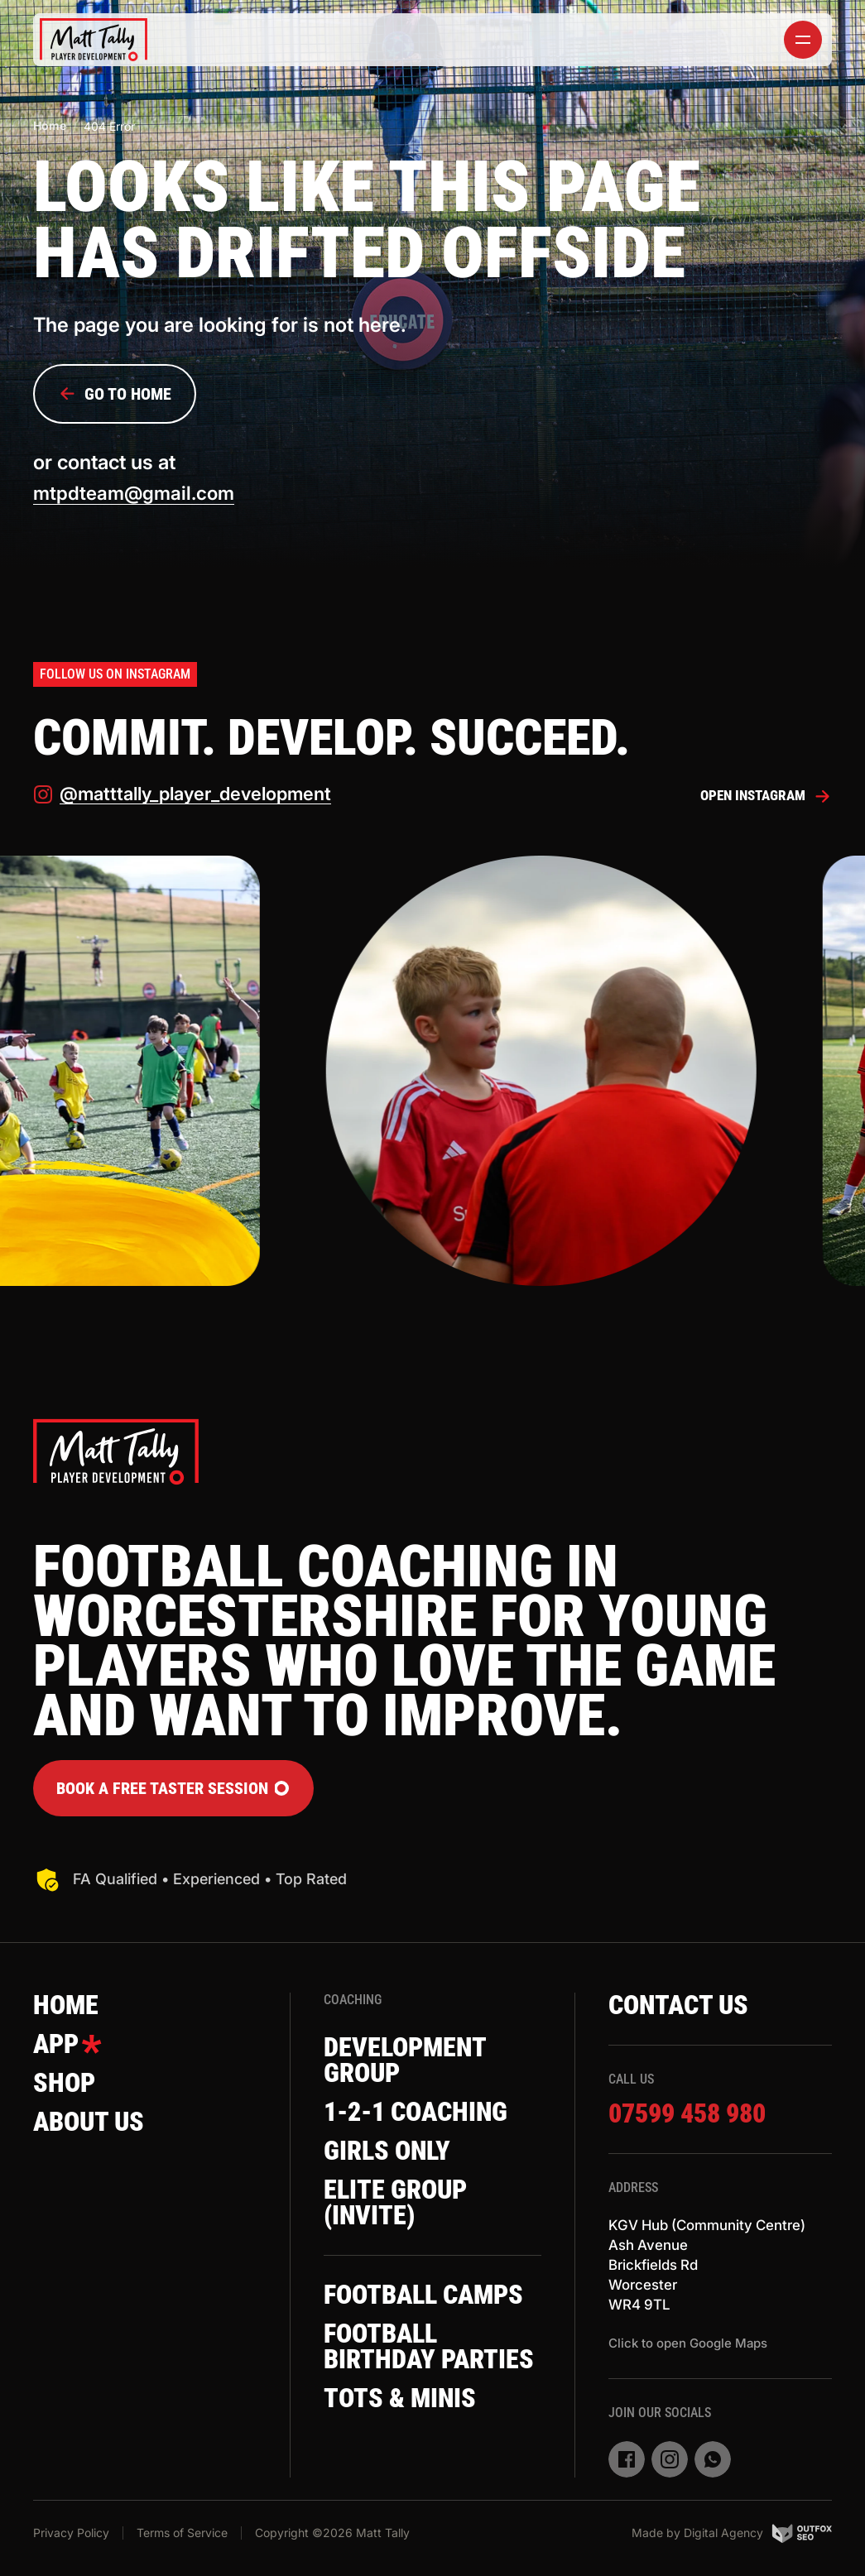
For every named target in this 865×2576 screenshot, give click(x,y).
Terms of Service (182, 2537)
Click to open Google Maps (687, 2352)
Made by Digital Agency (732, 2537)
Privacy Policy (71, 2537)
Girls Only (395, 2163)
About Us (96, 2135)
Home (49, 125)
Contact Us (687, 2011)
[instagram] (669, 2467)
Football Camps (388, 2328)
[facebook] (626, 2467)
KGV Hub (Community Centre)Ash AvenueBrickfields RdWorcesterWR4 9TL (713, 2273)
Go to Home (114, 394)
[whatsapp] (712, 2467)
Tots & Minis (409, 2482)
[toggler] (803, 40)
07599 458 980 (697, 2121)
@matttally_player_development (190, 797)
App (71, 2052)
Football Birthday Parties (388, 2412)
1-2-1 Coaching (428, 2122)
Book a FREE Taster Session (173, 1792)
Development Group (415, 2066)
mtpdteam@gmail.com (138, 494)
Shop (68, 2094)
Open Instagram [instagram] (762, 798)
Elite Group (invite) (404, 2218)
